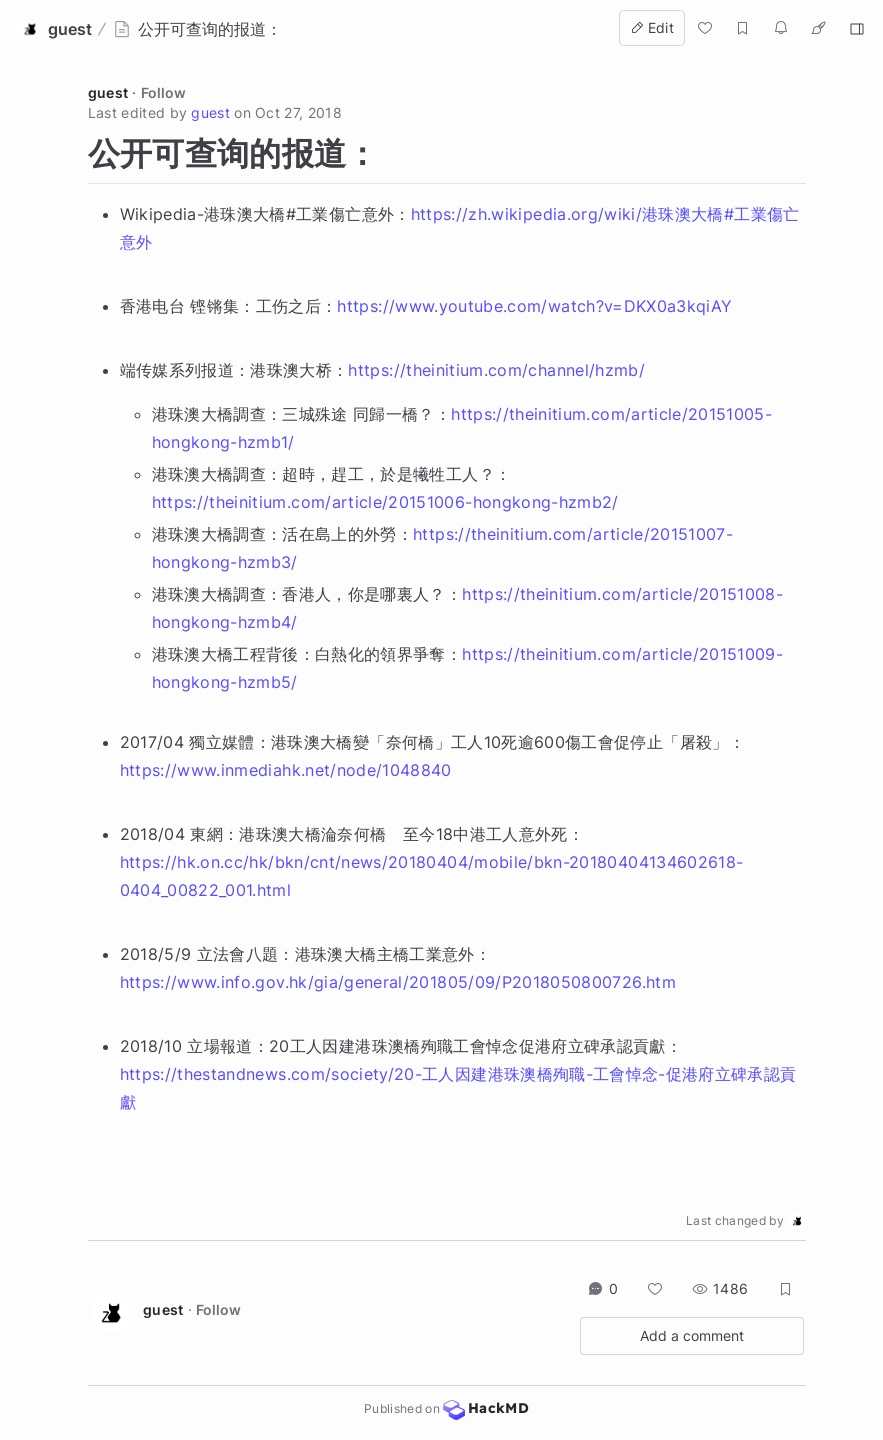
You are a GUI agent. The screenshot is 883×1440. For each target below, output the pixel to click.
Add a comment (692, 1335)
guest (108, 92)
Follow (163, 92)
